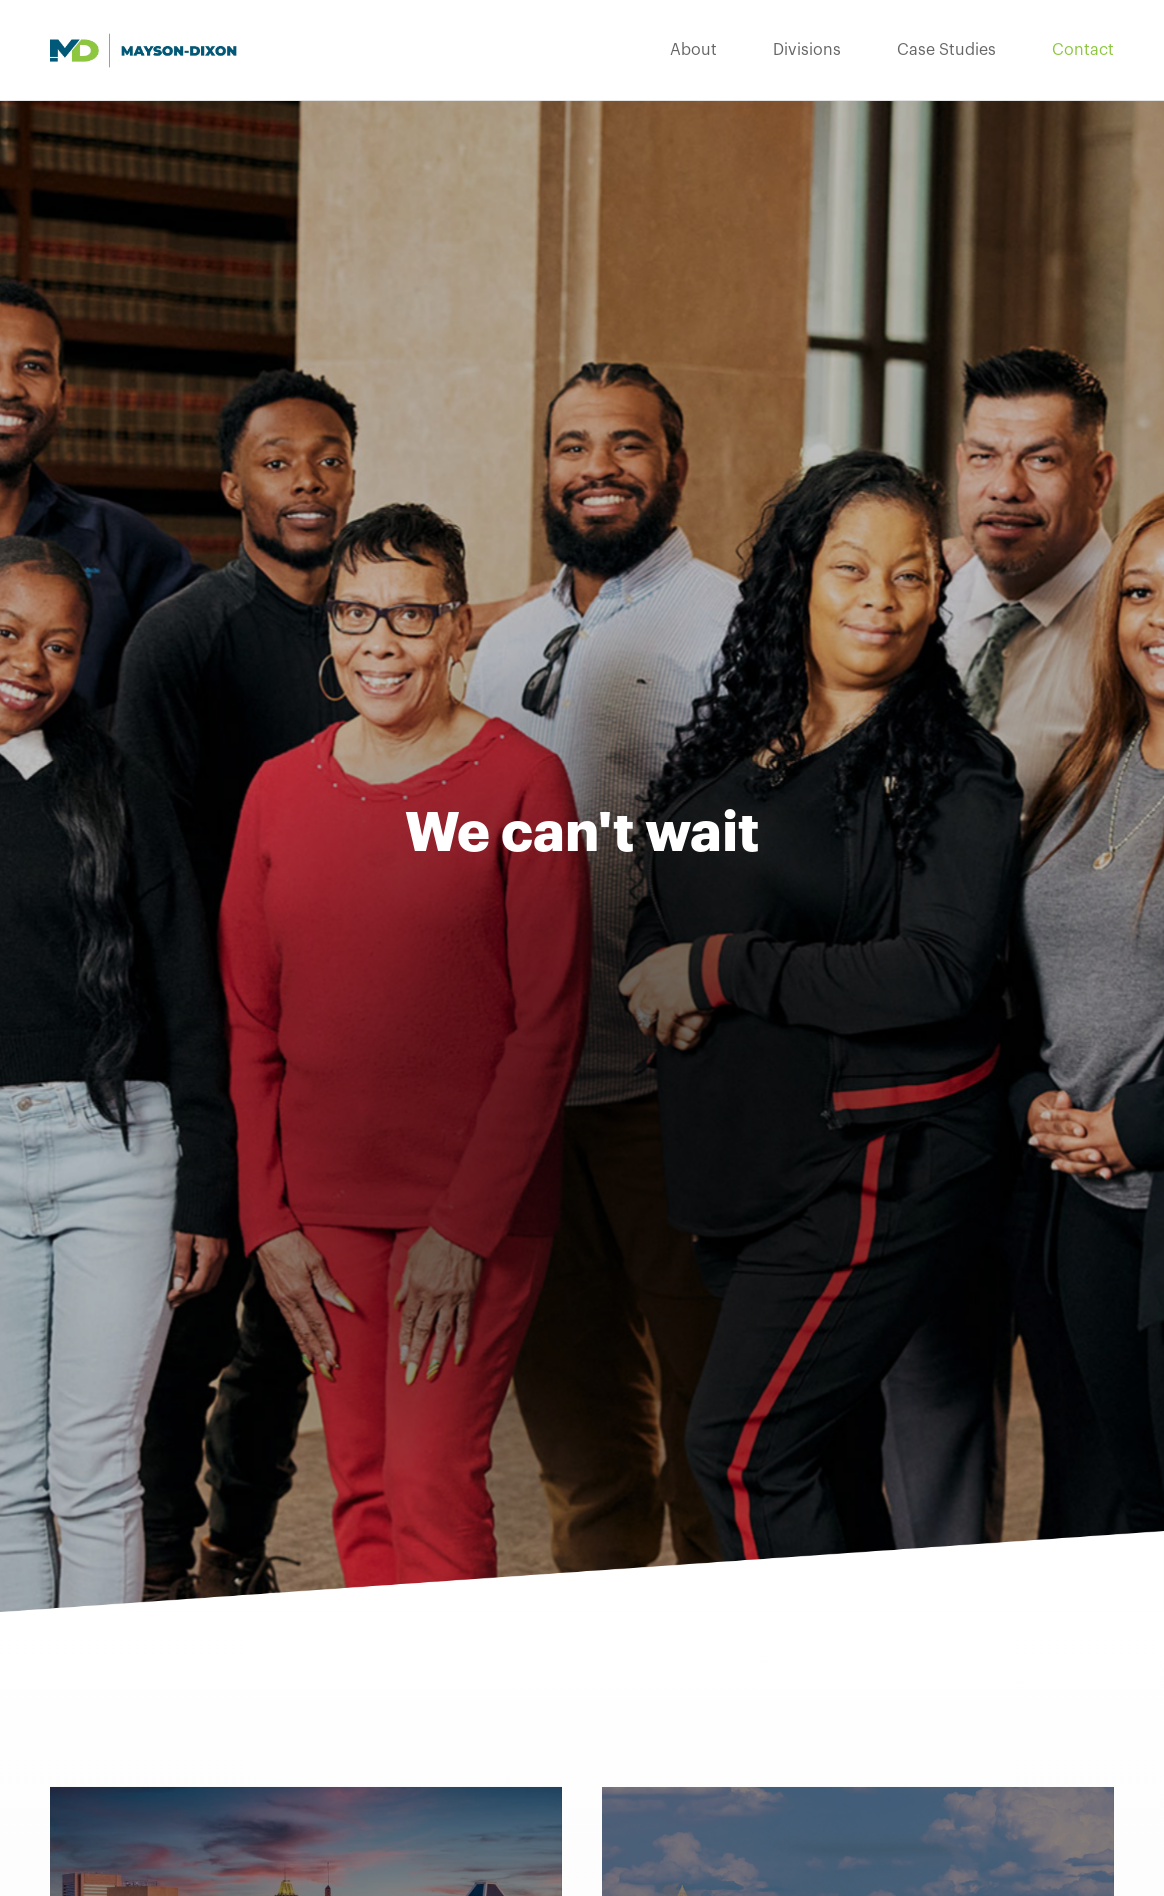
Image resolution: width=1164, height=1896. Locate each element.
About (693, 50)
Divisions (807, 50)
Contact (1083, 50)
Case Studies (946, 50)
